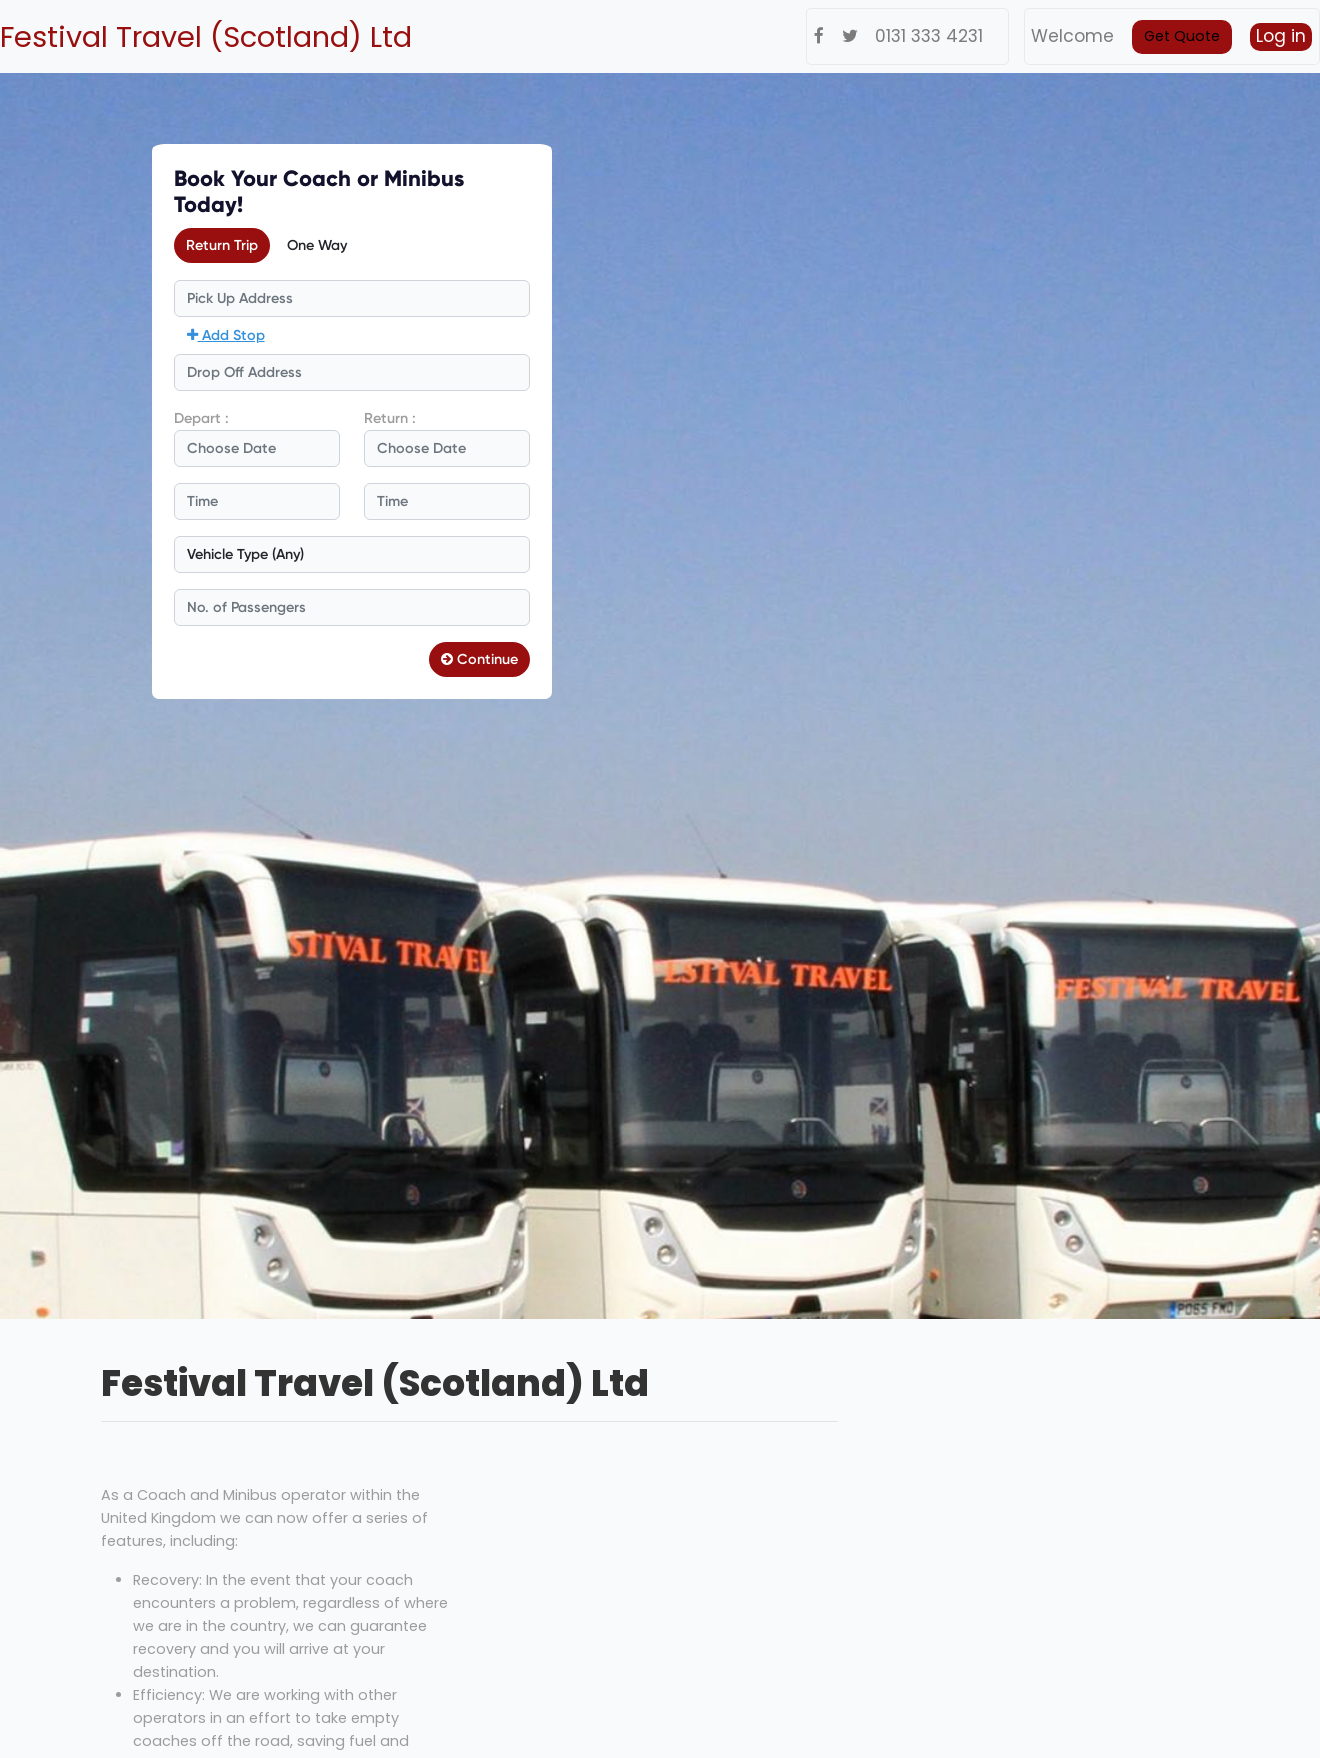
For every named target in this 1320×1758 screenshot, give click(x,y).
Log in (1281, 36)
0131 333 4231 (929, 36)
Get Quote (1182, 36)
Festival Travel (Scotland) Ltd (206, 37)
